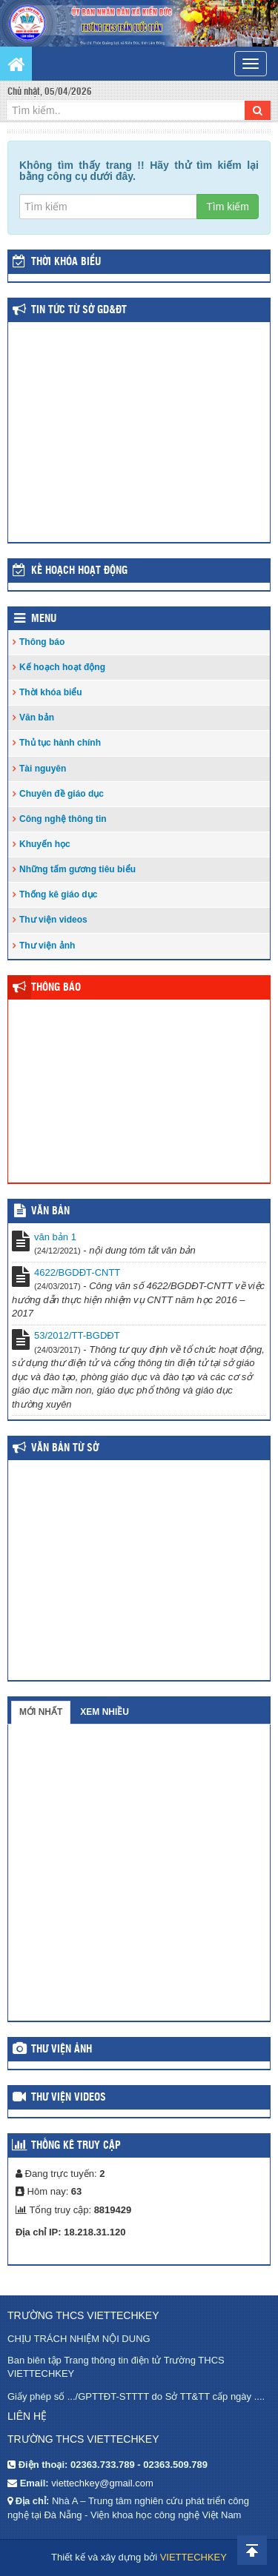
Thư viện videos (53, 919)
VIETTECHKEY (193, 2557)
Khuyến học (44, 844)
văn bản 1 (55, 1236)
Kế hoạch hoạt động (79, 571)
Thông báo (41, 642)
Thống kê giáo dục (58, 894)
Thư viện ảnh (47, 945)
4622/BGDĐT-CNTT (77, 1272)
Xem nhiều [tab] (104, 1712)
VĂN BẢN (50, 1211)
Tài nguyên (42, 768)
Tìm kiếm (227, 207)
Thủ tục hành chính (60, 742)
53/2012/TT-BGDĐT (77, 1335)
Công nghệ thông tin (63, 819)
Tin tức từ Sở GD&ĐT (79, 310)
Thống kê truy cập (76, 2146)
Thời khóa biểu (50, 692)
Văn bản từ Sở (65, 1448)
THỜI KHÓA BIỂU (66, 262)
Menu (43, 619)
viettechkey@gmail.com (102, 2483)
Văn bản (36, 717)
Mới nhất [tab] (40, 1712)
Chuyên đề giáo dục (61, 794)
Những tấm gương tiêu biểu (77, 869)
